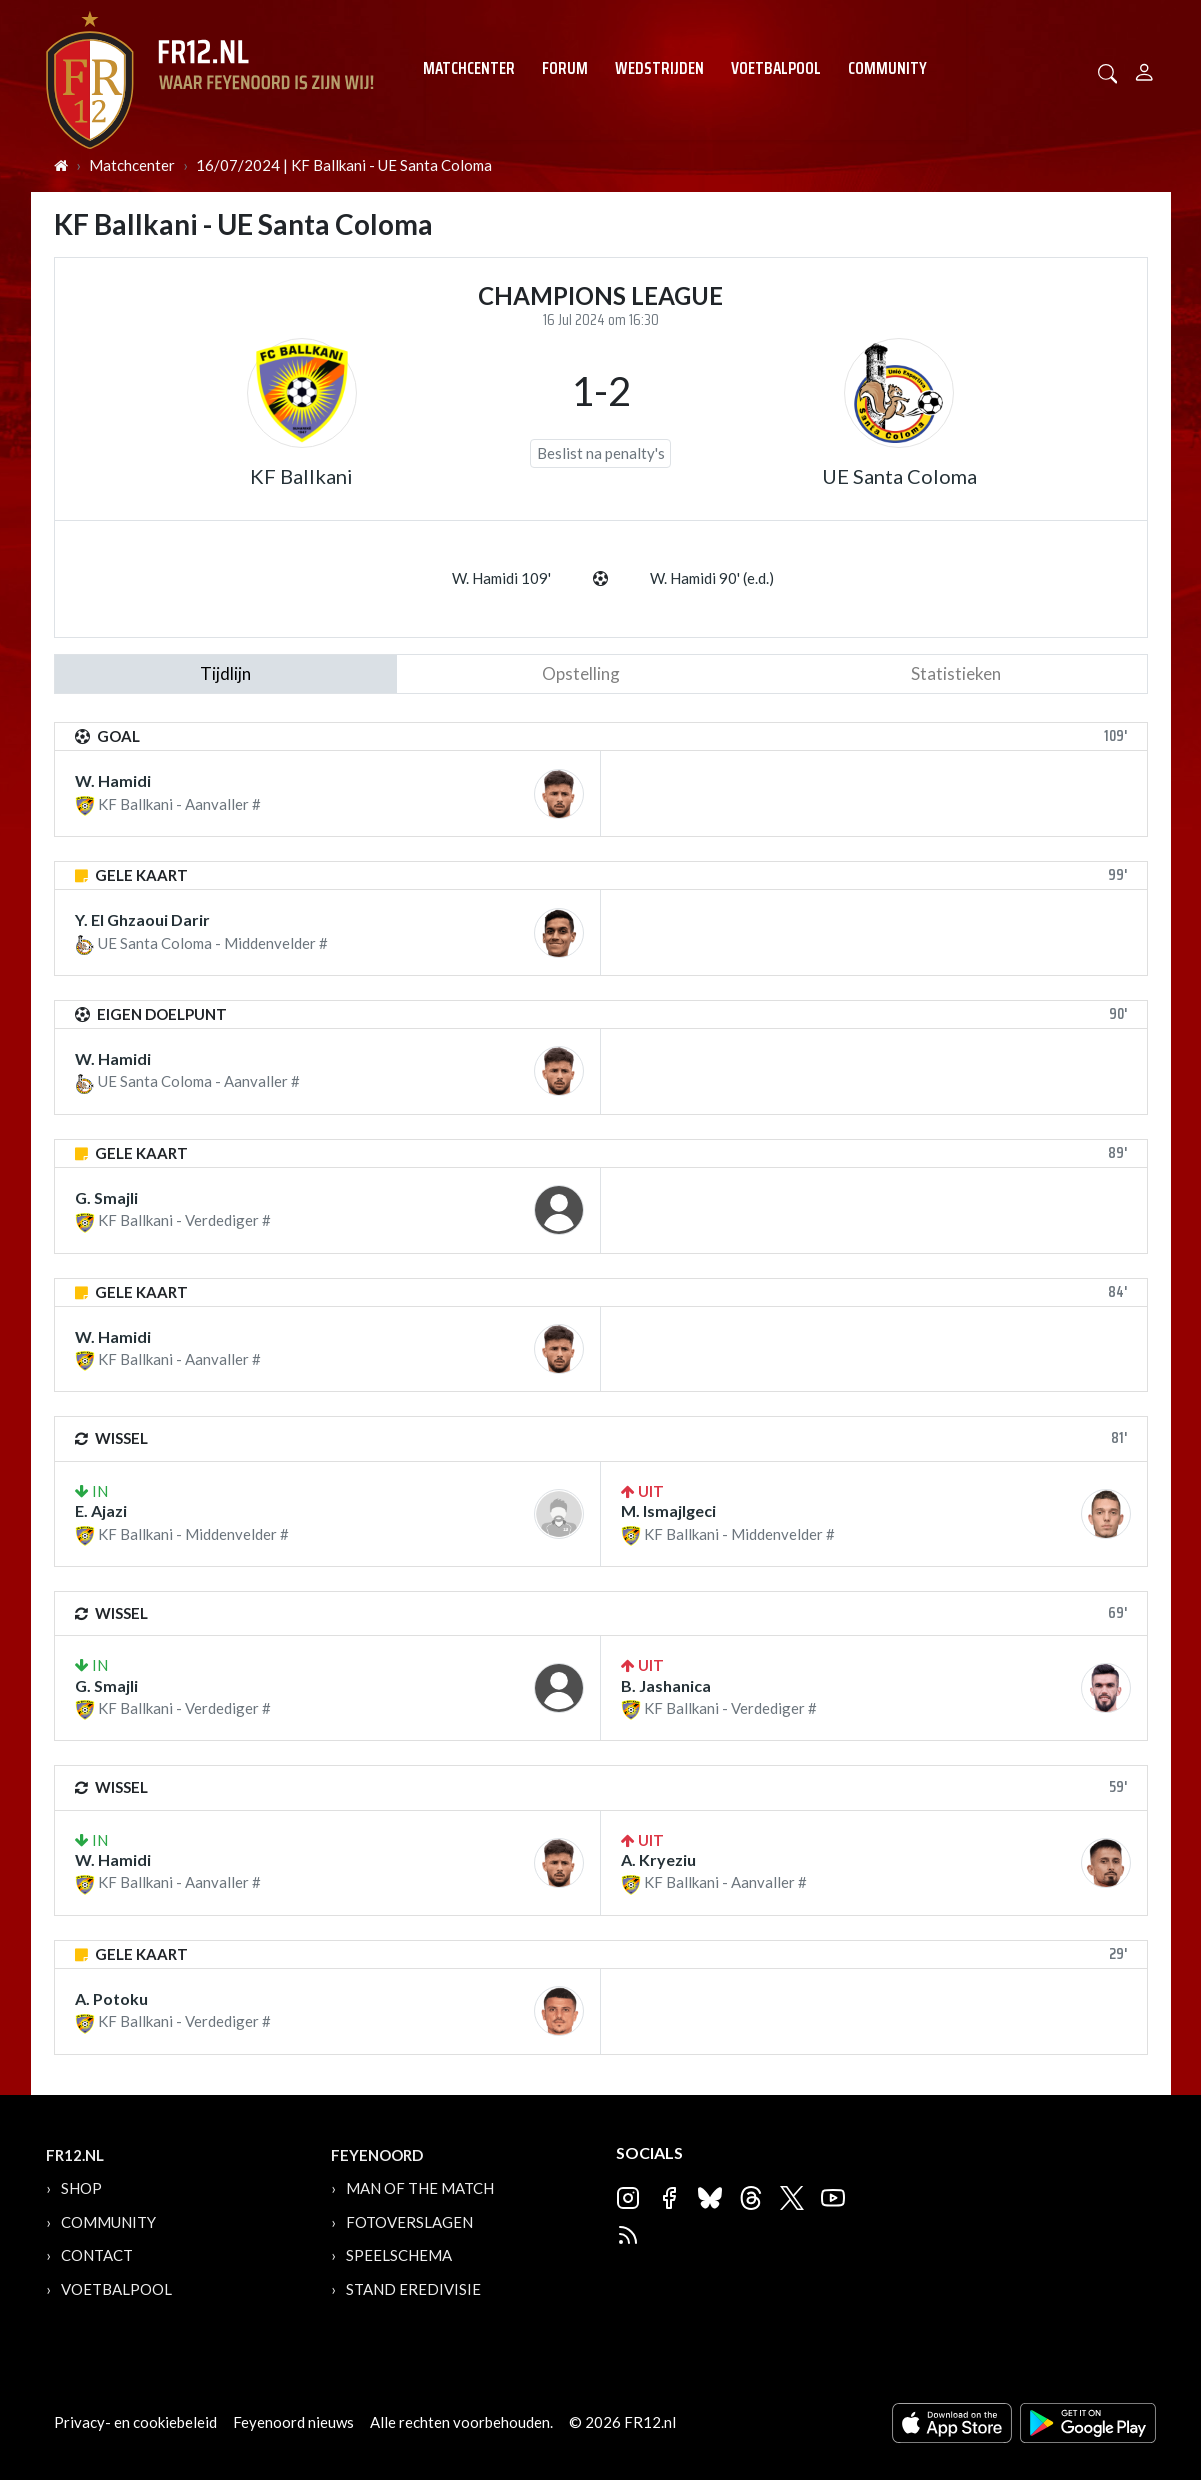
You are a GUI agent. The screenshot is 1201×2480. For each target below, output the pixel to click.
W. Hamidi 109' (501, 578)
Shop (81, 2188)
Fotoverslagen (409, 2222)
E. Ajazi (101, 1510)
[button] (1108, 71)
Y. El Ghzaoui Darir (142, 919)
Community (887, 68)
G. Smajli (106, 1197)
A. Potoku (111, 1998)
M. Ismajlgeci (668, 1510)
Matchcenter (469, 68)
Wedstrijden (659, 68)
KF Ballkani (301, 476)
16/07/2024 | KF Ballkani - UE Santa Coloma (344, 165)
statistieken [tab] (956, 673)
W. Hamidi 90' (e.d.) (712, 578)
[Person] (1144, 69)
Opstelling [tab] (581, 673)
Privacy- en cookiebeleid (135, 2422)
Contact (97, 2255)
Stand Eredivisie (413, 2289)
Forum (565, 68)
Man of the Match (420, 2188)
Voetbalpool (776, 68)
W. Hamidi (113, 780)
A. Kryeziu (658, 1859)
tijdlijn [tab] (225, 673)
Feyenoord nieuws (293, 2422)
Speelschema (399, 2255)
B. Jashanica (666, 1685)
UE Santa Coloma (899, 476)
